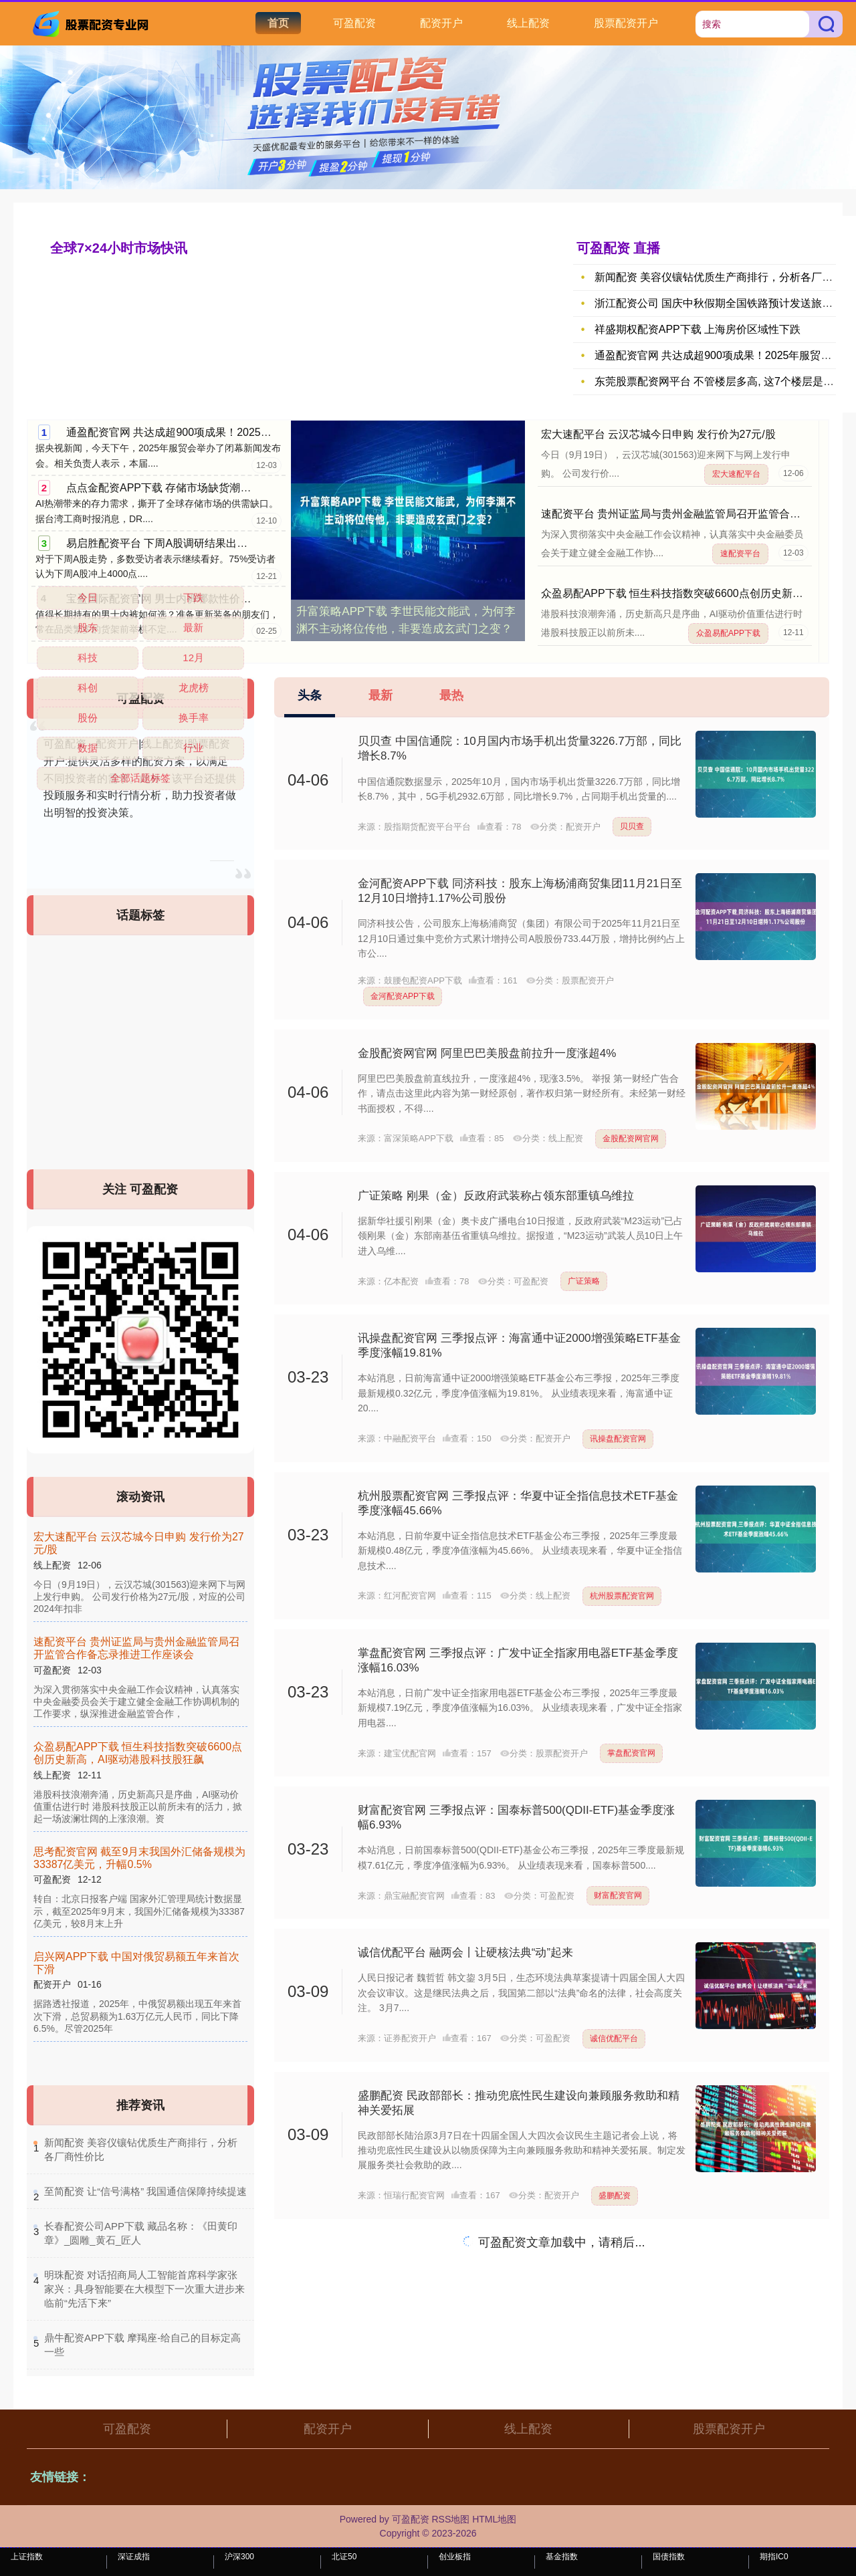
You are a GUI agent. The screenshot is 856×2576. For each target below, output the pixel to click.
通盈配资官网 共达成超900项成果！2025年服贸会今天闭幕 (206, 432)
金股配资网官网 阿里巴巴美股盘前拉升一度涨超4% (487, 1053)
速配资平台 (740, 553)
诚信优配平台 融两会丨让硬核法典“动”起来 (465, 1952)
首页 (278, 23)
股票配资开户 (626, 23)
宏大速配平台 (736, 474)
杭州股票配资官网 (622, 1596)
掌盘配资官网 (631, 1753)
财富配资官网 (618, 1895)
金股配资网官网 (631, 1138)
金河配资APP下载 (402, 996)
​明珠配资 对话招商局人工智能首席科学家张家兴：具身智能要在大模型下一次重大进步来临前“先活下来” (144, 2289)
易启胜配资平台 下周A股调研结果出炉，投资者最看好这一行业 (215, 543)
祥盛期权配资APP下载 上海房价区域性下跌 (697, 329)
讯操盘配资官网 (618, 1438)
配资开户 (441, 23)
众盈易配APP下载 (728, 633)
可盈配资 (354, 23)
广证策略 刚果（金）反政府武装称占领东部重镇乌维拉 (496, 1195)
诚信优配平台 (614, 2038)
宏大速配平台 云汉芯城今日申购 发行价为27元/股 (658, 434)
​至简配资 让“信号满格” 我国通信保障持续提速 (145, 2191)
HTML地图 (494, 2519)
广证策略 (584, 1281)
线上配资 (528, 23)
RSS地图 (450, 2519)
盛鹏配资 (615, 2195)
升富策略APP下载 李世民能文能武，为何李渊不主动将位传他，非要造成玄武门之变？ (406, 620)
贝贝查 (632, 826)
